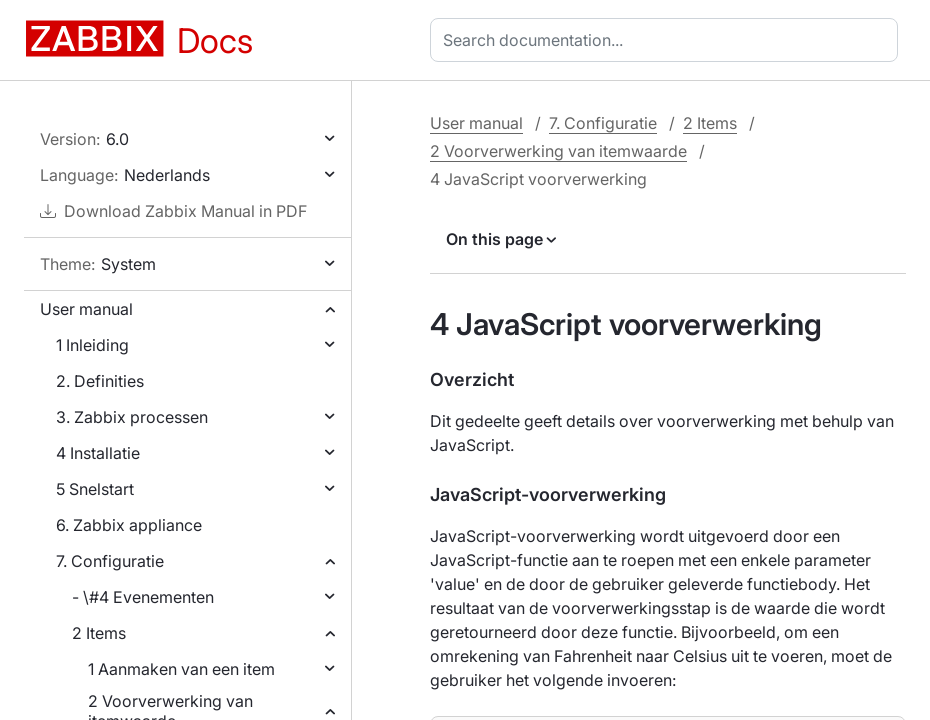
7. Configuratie (110, 561)
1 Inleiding (92, 345)
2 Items (99, 633)
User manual (86, 309)
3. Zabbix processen (132, 417)
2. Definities (100, 381)
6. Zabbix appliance (129, 525)
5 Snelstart (95, 489)
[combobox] (668, 40)
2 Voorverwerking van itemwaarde (558, 151)
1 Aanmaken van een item (181, 669)
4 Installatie (98, 453)
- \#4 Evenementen (143, 597)
